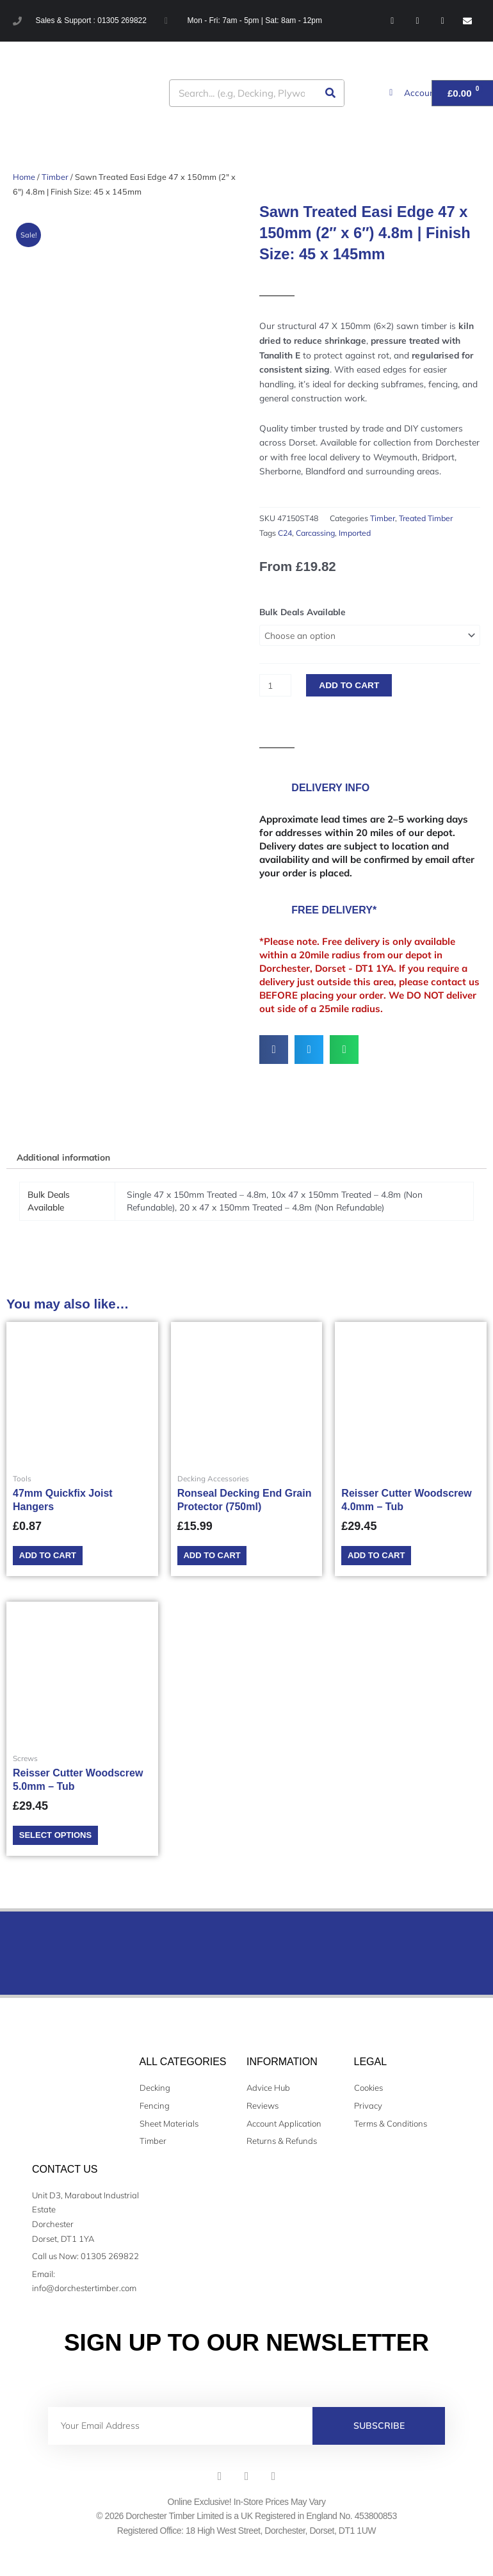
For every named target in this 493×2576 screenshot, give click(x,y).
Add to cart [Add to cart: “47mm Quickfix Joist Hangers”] (54, 1557)
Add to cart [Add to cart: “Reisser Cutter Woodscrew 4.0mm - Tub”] (382, 1557)
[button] (273, 1049)
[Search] (330, 93)
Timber (55, 177)
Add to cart (349, 685)
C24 (285, 533)
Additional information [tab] (63, 1157)
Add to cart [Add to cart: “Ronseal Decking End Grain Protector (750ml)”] (218, 1557)
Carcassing (315, 533)
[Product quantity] (275, 685)
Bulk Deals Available (302, 611)
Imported (355, 533)
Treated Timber (426, 518)
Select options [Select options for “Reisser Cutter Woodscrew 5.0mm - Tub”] (62, 1841)
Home (24, 177)
